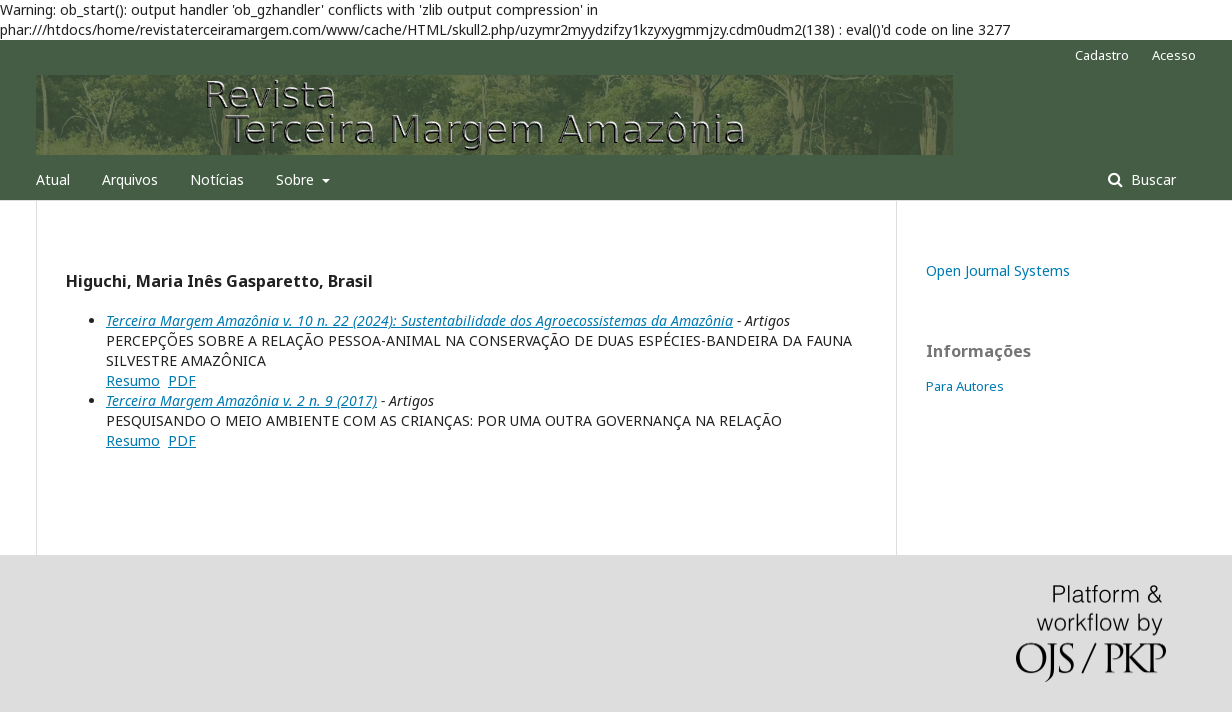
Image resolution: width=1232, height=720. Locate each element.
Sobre (297, 179)
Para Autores (965, 386)
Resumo (133, 380)
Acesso (1174, 55)
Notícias (217, 179)
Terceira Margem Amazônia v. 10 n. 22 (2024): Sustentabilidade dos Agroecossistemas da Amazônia (419, 320)
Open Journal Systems (998, 270)
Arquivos (130, 179)
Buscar (1151, 179)
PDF (182, 380)
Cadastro (1102, 55)
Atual (53, 179)
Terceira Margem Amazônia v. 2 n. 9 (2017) (241, 400)
